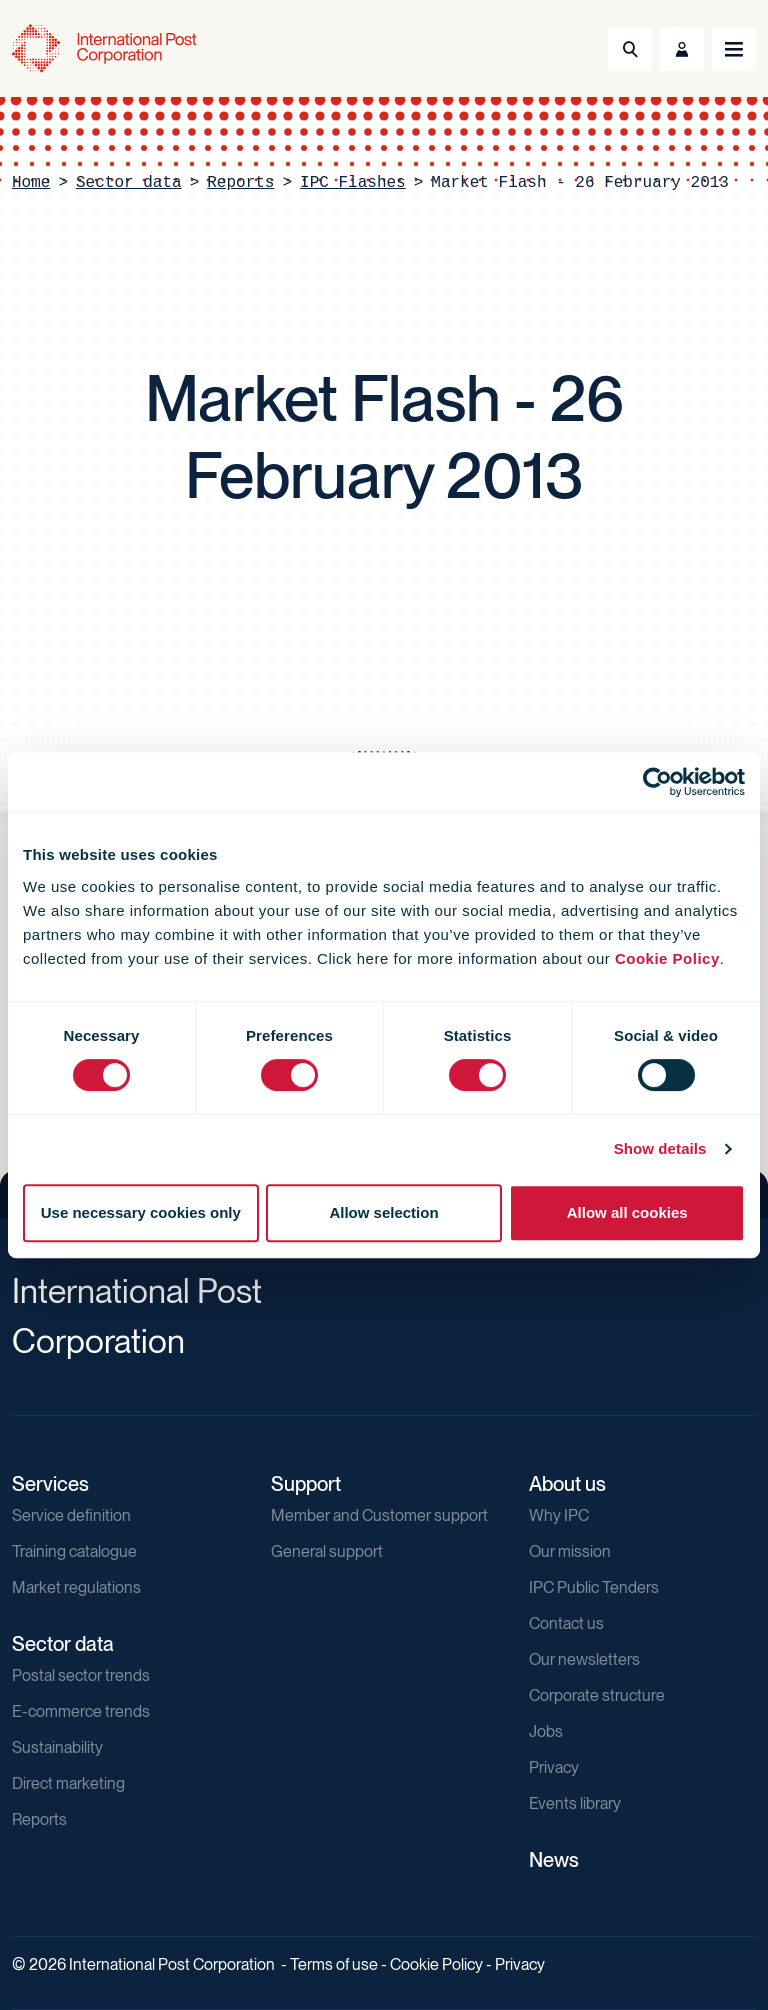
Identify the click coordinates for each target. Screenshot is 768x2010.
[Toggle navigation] (734, 49)
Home (31, 183)
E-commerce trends (81, 1711)
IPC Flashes (353, 183)
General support (327, 1551)
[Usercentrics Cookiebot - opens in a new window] (657, 782)
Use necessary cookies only (141, 1212)
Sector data (129, 183)
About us (567, 1484)
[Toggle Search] (630, 49)
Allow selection (383, 1212)
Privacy (554, 1767)
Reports (240, 183)
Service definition (71, 1515)
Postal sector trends (81, 1675)
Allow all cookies (627, 1212)
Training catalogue (74, 1551)
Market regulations (76, 1587)
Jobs (546, 1731)
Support (306, 1484)
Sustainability (57, 1747)
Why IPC (559, 1515)
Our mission (570, 1551)
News (554, 1860)
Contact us (566, 1623)
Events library (575, 1803)
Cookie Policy (667, 958)
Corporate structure (597, 1695)
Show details (660, 1148)
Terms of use (334, 1964)
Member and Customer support (379, 1515)
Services (50, 1484)
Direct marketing (68, 1783)
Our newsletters (584, 1659)
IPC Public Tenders (594, 1587)
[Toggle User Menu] (682, 49)
